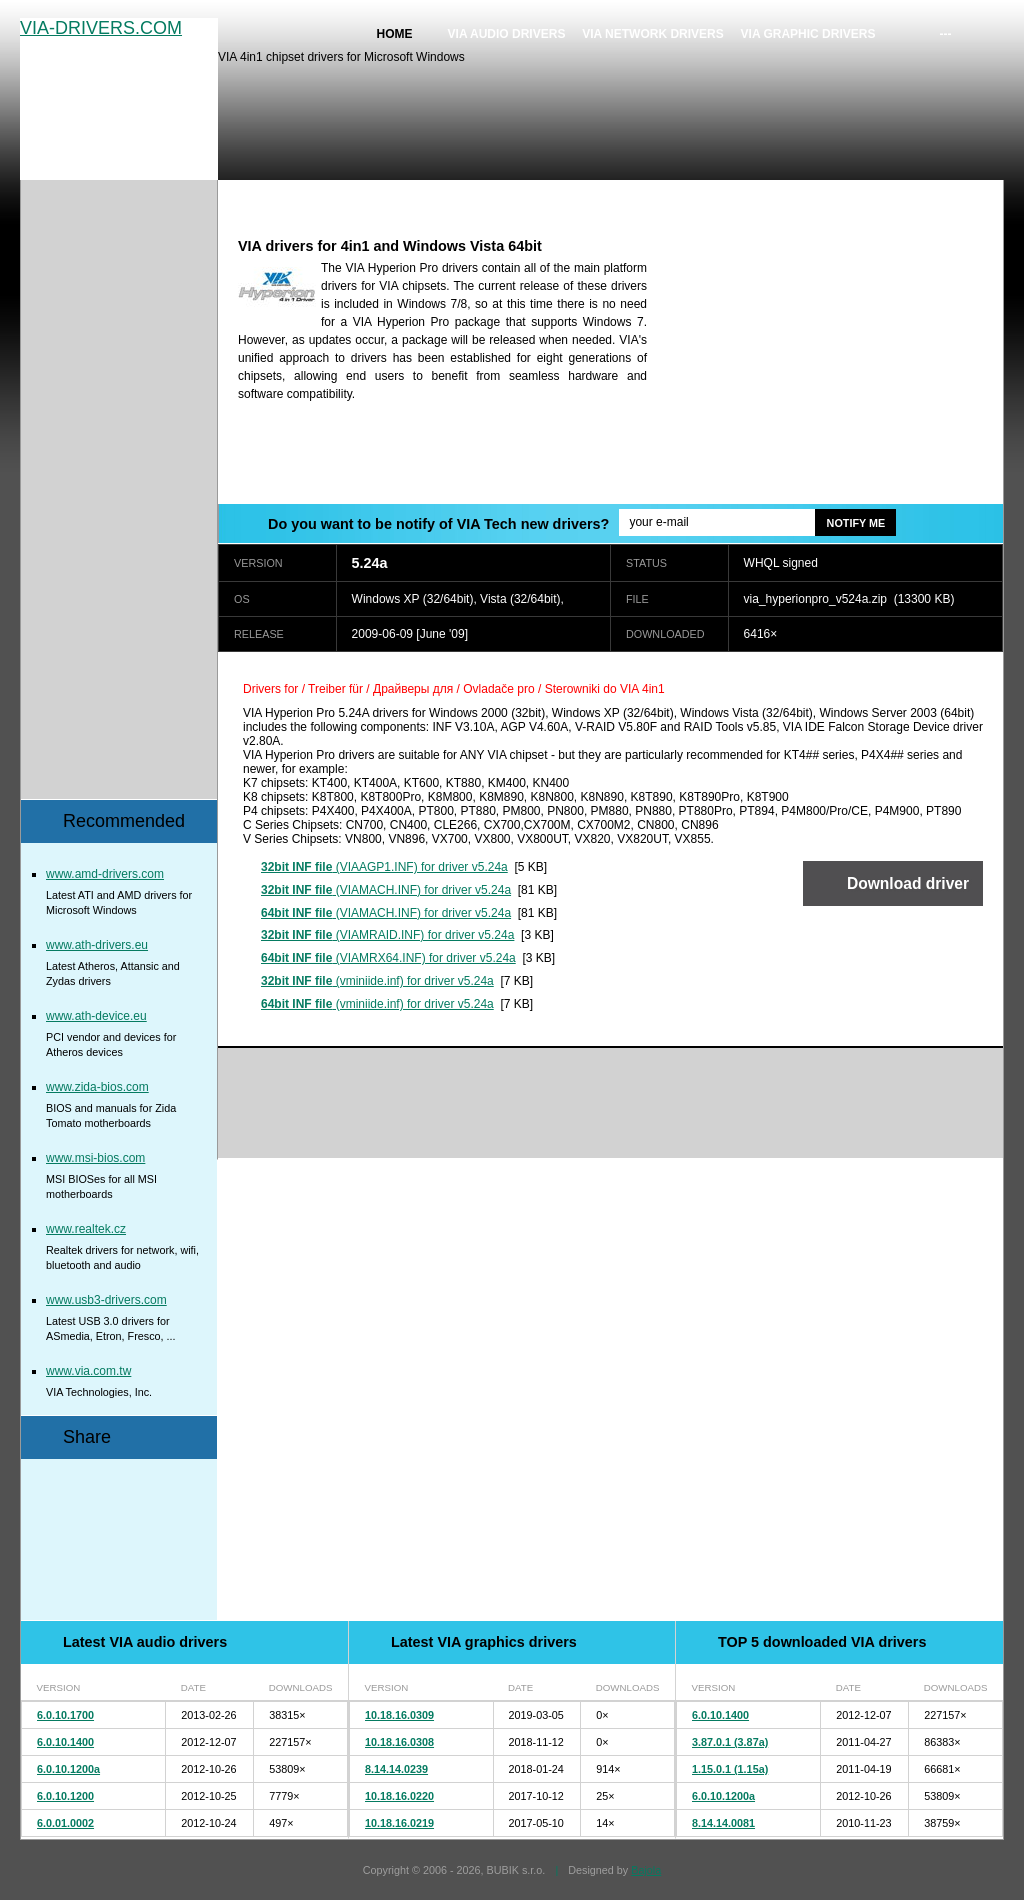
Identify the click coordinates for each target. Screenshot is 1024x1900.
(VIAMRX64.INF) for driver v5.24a (388, 958)
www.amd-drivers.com (105, 874)
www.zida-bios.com (97, 1087)
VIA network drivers (653, 34)
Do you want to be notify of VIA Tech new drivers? (438, 524)
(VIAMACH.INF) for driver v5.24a (386, 890)
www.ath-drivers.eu (97, 945)
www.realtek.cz (86, 1229)
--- (946, 34)
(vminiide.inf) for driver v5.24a (377, 981)
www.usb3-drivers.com (106, 1300)
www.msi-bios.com (95, 1158)
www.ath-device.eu (96, 1016)
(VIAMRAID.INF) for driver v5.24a (387, 935)
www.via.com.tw (88, 1371)
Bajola (646, 1870)
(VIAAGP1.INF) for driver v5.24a (384, 867)
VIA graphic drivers (808, 34)
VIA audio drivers (507, 34)
